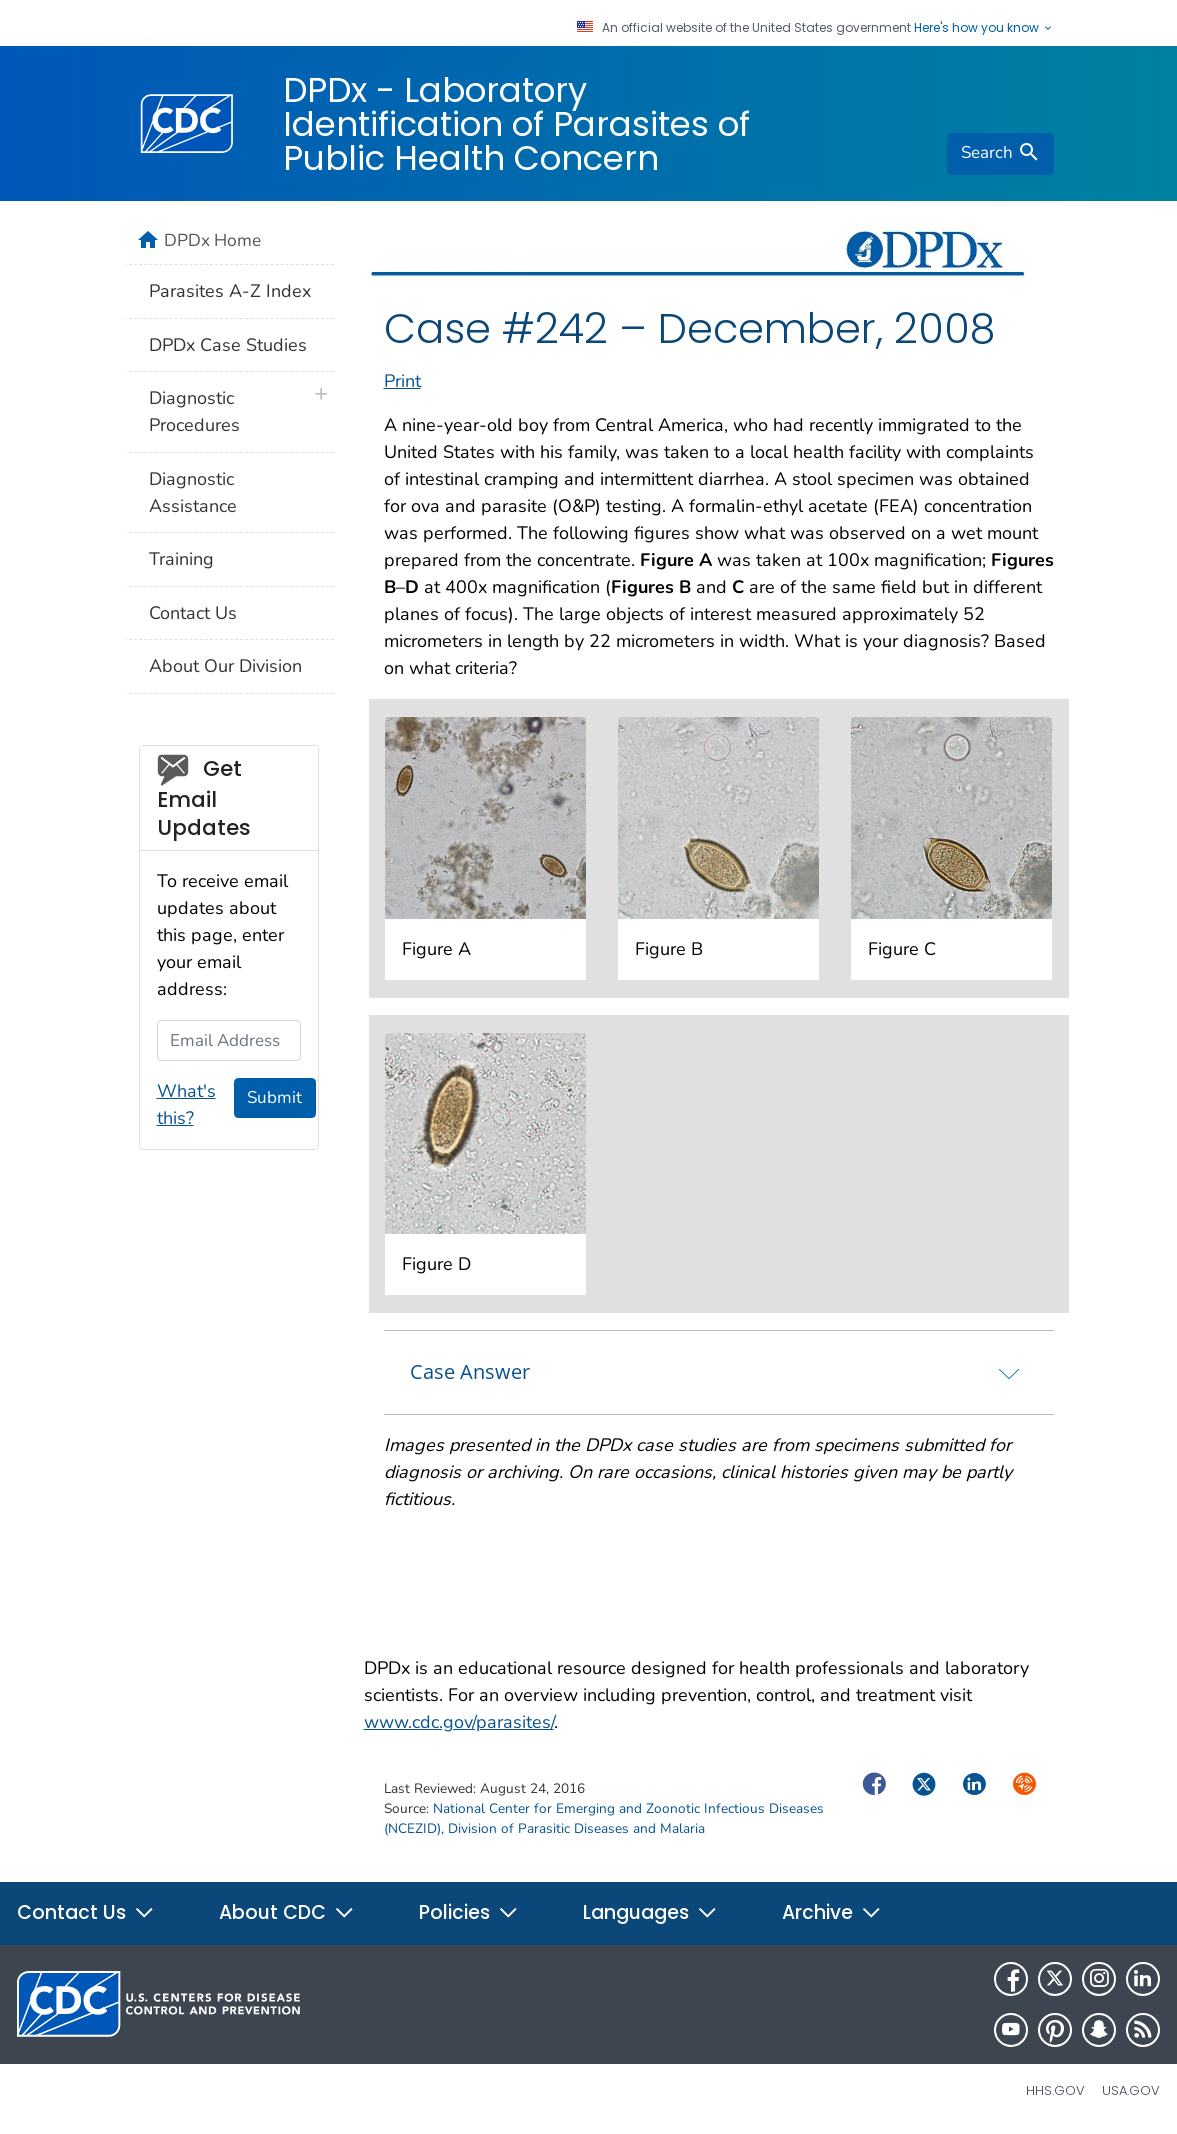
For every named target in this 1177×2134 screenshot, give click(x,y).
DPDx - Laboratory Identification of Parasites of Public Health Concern (516, 124)
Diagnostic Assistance (193, 492)
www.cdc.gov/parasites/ (459, 1722)
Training (181, 559)
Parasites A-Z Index (230, 291)
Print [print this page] (402, 381)
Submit (274, 1097)
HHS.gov (1055, 2090)
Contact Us (193, 613)
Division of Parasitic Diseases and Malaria (576, 1828)
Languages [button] (650, 1912)
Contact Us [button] (86, 1912)
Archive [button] (832, 1912)
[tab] (719, 1372)
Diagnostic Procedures (194, 411)
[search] (1000, 154)
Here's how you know (984, 28)
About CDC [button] (287, 1912)
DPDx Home (212, 240)
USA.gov (1131, 2090)
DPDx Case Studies (228, 345)
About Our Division (225, 666)
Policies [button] (469, 1912)
